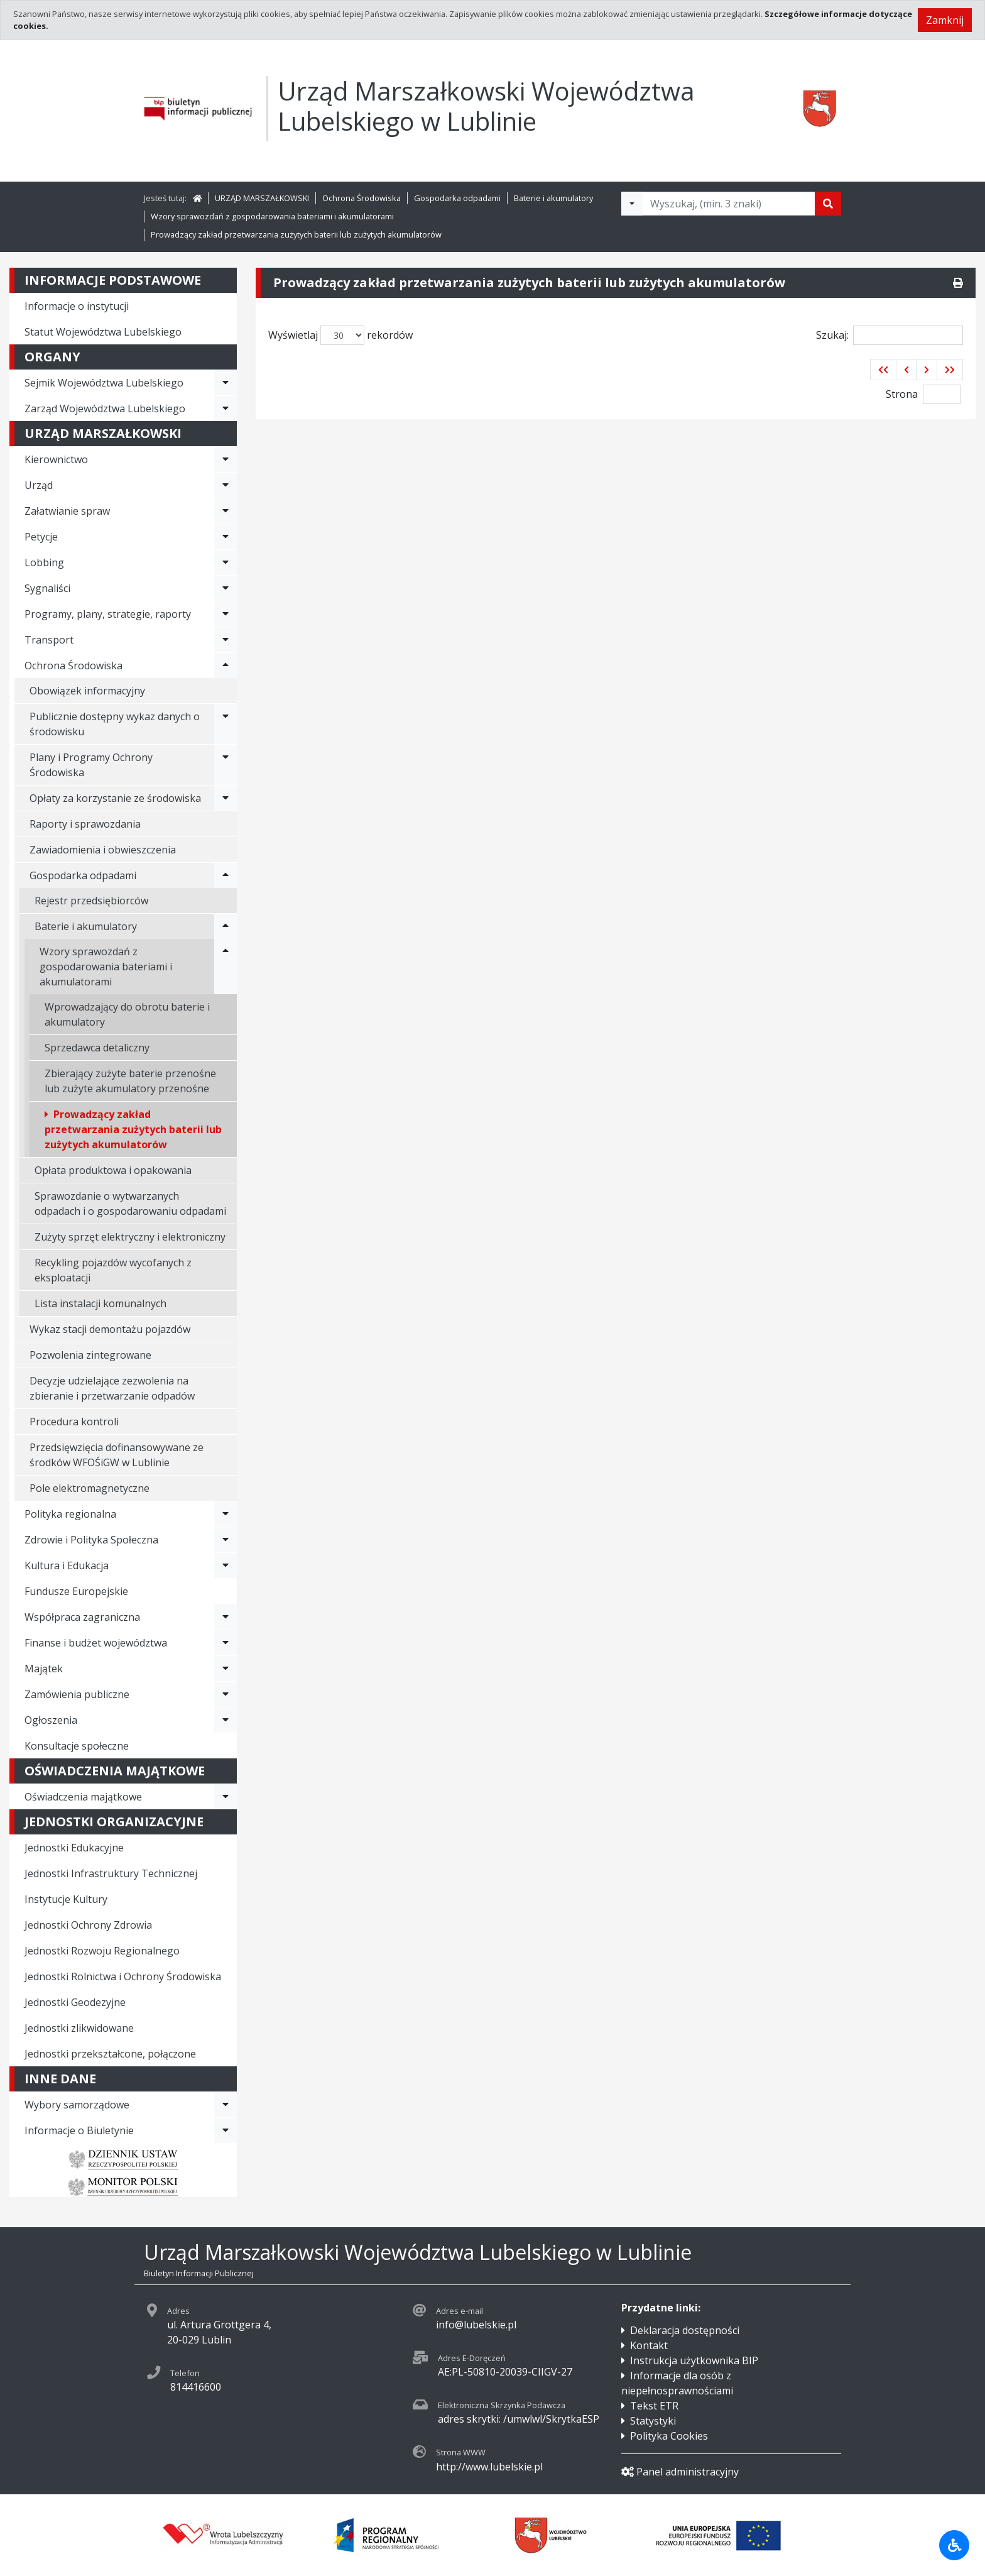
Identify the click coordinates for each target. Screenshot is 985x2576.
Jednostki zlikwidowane (79, 2028)
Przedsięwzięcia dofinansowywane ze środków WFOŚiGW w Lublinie (117, 1454)
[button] (883, 369)
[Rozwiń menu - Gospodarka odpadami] (225, 875)
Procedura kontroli (74, 1421)
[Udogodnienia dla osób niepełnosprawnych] (954, 2545)
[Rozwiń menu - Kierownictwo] (225, 459)
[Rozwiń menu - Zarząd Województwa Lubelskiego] (225, 408)
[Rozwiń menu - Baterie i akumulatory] (225, 926)
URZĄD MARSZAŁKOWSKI (262, 198)
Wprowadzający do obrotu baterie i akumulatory (127, 1014)
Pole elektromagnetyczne (90, 1488)
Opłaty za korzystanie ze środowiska (115, 798)
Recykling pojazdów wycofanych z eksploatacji (113, 1270)
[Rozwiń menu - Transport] (225, 639)
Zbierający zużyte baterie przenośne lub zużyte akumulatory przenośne (130, 1080)
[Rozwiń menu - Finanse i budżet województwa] (225, 1642)
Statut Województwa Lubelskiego (103, 332)
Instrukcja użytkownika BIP (694, 2360)
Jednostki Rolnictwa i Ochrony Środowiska (122, 1976)
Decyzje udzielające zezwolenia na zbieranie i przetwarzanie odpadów (112, 1388)
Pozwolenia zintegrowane (90, 1355)
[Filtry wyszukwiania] (632, 204)
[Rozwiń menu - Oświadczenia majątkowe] (225, 1796)
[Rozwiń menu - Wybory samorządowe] (225, 2104)
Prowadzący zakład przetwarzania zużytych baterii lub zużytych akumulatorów (296, 234)
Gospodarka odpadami (457, 198)
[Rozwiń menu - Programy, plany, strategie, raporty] (225, 614)
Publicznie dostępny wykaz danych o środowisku (115, 724)
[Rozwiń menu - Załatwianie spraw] (225, 510)
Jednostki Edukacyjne (74, 1848)
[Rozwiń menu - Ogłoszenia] (225, 1720)
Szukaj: (889, 335)
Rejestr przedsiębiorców (91, 900)
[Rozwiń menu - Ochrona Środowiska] (225, 665)
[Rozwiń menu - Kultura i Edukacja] (225, 1565)
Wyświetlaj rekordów (340, 335)
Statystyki (653, 2421)
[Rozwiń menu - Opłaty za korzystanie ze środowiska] (225, 798)
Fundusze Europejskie (76, 1591)
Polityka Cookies (669, 2436)
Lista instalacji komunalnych (100, 1303)
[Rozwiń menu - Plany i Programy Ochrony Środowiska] (225, 765)
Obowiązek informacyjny (87, 691)
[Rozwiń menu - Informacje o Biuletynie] (225, 2130)
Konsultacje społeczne (76, 1746)
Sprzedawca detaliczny (97, 1048)
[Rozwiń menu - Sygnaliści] (225, 588)
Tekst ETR (654, 2406)
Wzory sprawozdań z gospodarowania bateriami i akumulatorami (272, 216)
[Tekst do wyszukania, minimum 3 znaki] (728, 204)
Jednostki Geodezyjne (75, 2002)
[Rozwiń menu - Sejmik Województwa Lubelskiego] (225, 382)
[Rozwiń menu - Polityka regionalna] (225, 1513)
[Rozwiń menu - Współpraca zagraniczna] (225, 1617)
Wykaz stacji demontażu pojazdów (110, 1329)
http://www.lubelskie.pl (489, 2467)
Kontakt (649, 2345)
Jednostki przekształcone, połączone (110, 2054)
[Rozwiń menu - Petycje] (225, 536)
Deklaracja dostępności (684, 2330)
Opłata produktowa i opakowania (113, 1170)
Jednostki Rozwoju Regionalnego (102, 1951)
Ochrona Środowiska (361, 198)
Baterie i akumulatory (553, 198)
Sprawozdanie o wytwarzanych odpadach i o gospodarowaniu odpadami (130, 1203)
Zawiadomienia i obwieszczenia (103, 850)
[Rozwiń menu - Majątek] (225, 1668)
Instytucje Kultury (65, 1899)
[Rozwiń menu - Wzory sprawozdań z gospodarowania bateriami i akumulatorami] (225, 966)
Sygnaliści (47, 588)
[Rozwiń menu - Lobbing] (225, 562)
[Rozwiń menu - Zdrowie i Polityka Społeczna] (225, 1539)
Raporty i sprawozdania (85, 824)
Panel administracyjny (680, 2472)
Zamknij (945, 20)
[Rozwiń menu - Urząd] (225, 485)
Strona (902, 394)
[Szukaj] (828, 204)
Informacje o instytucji (76, 306)
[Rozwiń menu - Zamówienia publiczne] (225, 1694)
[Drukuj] (958, 283)
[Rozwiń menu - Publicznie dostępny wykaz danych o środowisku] (225, 724)
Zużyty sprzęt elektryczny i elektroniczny (130, 1237)
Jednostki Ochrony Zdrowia (88, 1925)
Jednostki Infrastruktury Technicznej (110, 1873)
